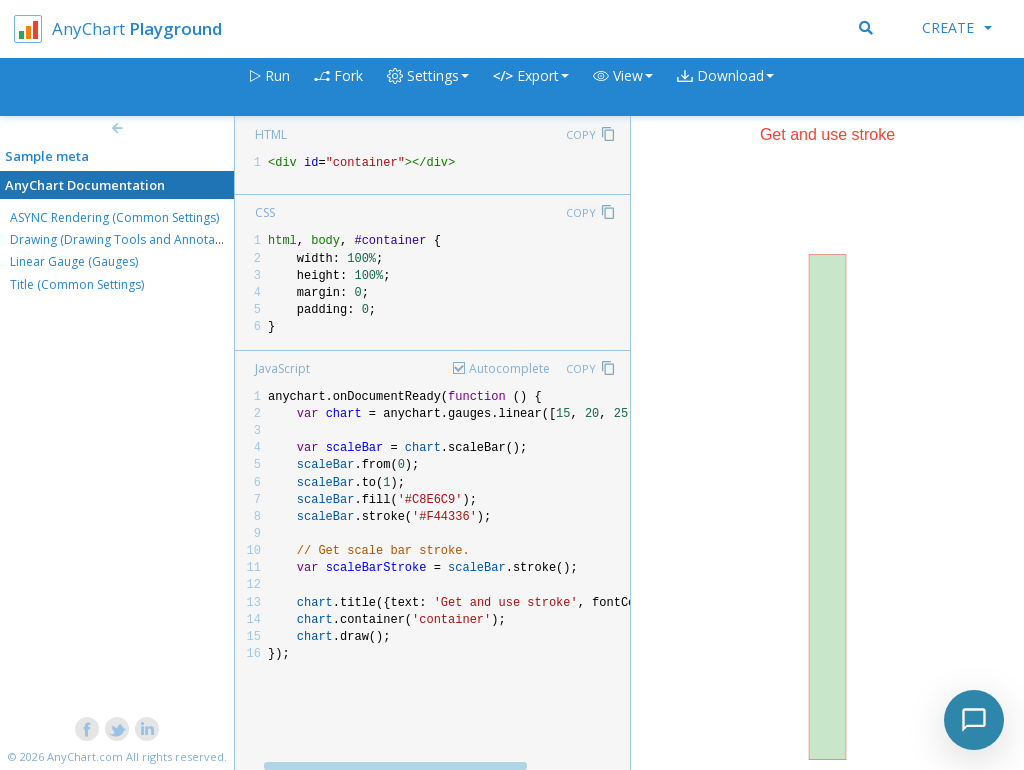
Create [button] (957, 27)
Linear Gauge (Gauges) (74, 261)
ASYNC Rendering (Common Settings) (114, 217)
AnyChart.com (85, 756)
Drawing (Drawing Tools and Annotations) (128, 239)
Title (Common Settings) (77, 284)
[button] (623, 87)
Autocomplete (509, 368)
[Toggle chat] (974, 720)
